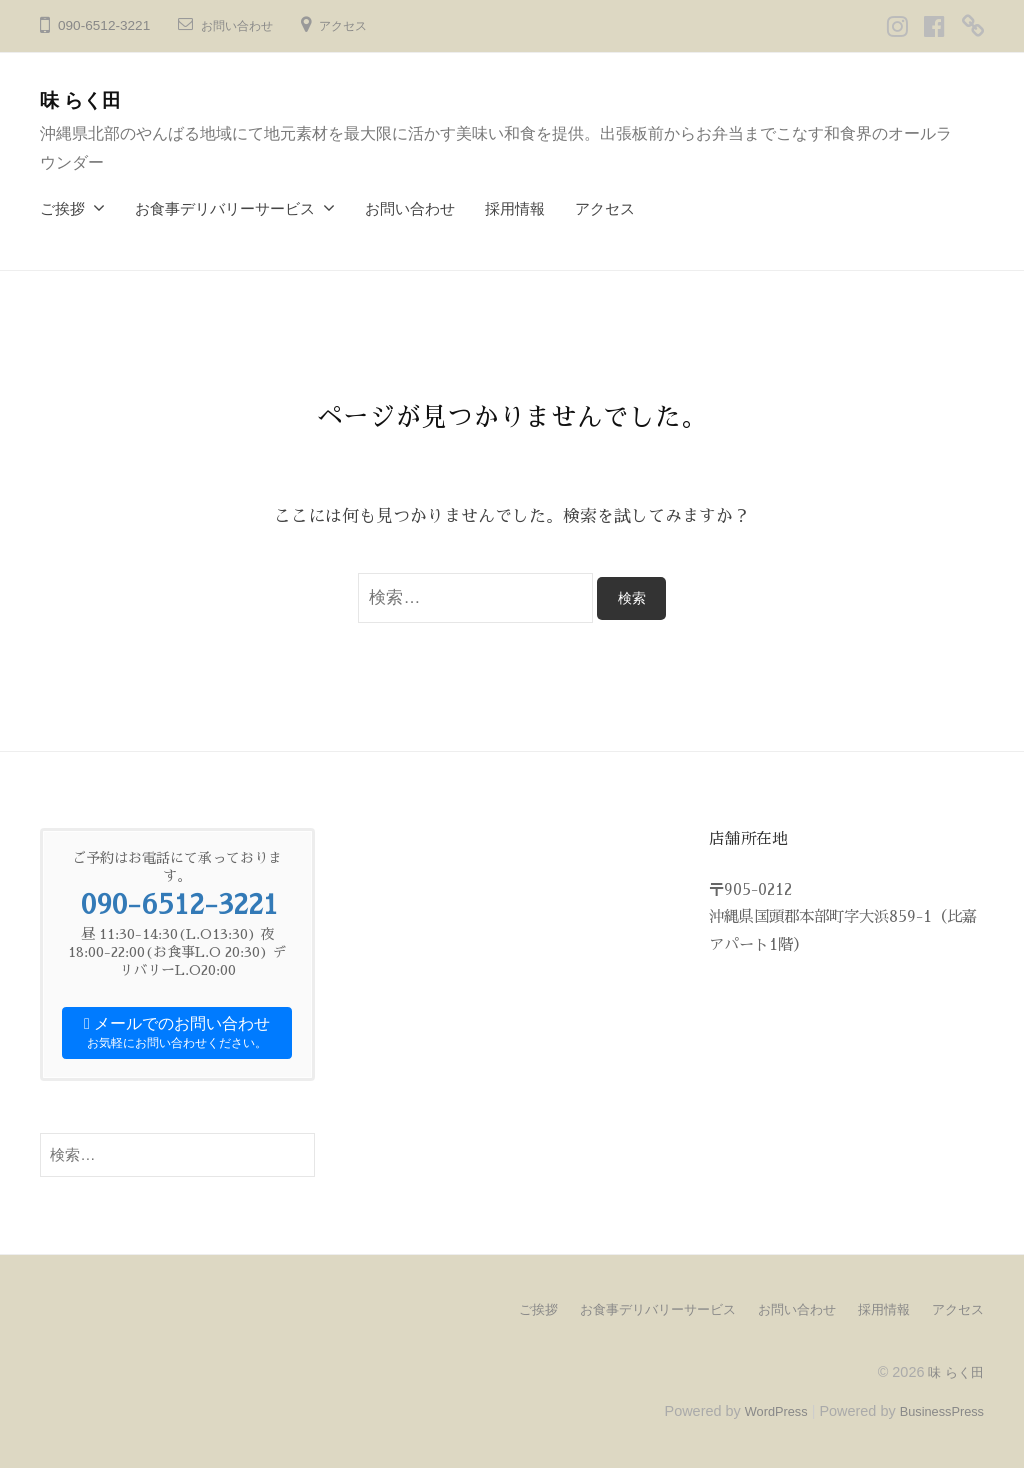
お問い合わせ (243, 25)
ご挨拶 (62, 208)
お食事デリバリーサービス (225, 208)
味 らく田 (88, 99)
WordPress (760, 1410)
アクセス (359, 25)
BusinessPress (937, 1410)
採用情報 (515, 208)
